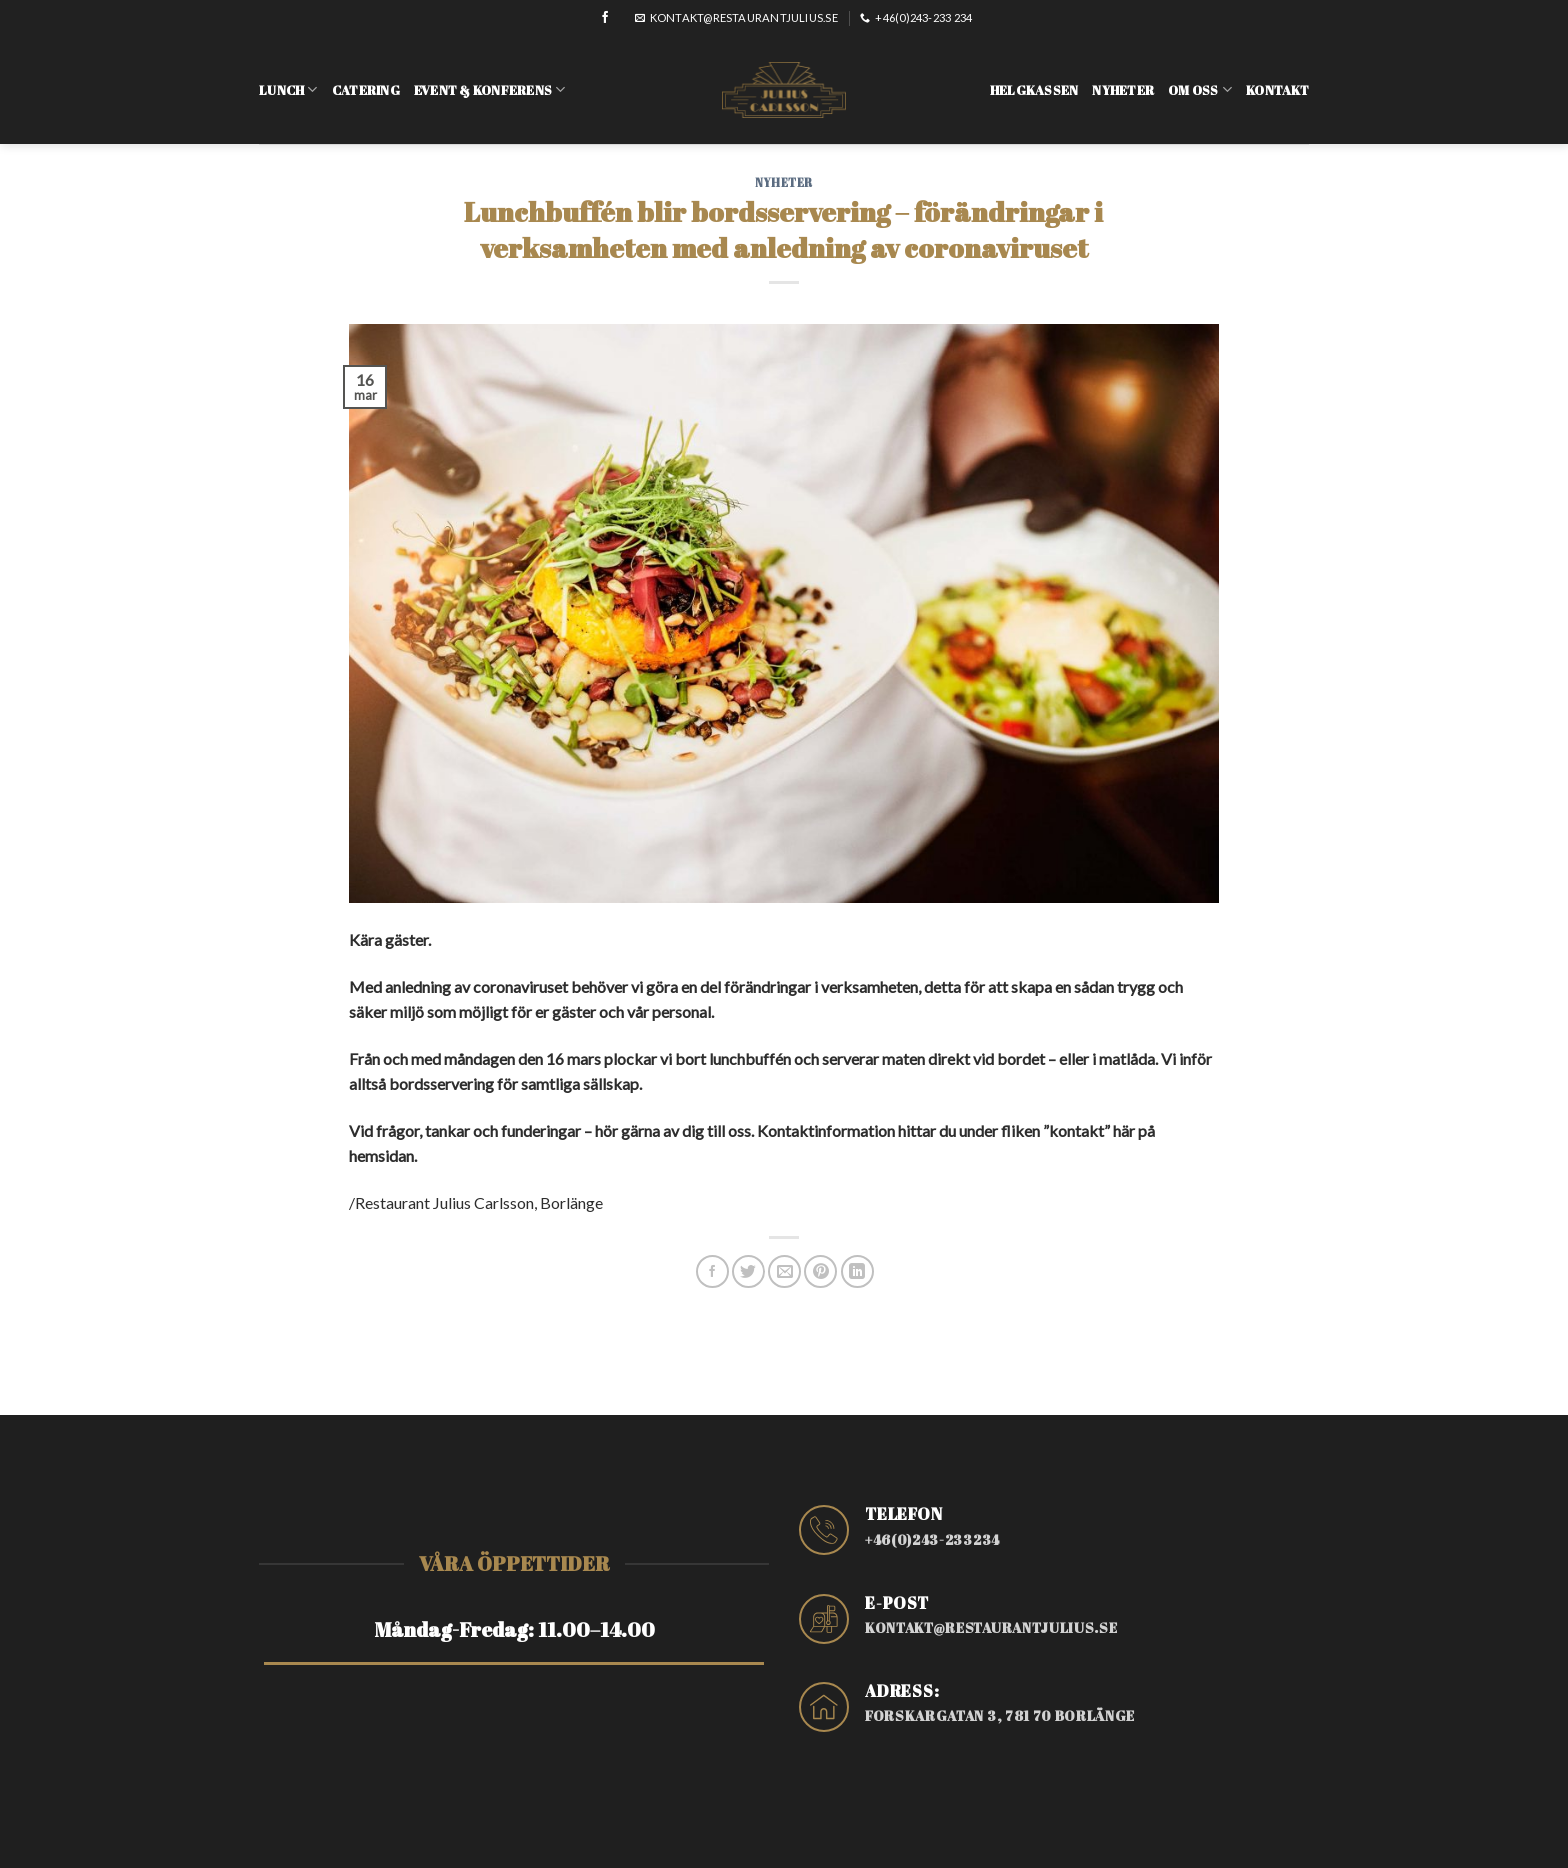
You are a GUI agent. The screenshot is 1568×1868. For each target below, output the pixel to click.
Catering (366, 77)
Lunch (288, 76)
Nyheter (1123, 77)
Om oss (1200, 76)
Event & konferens (490, 76)
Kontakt (1277, 77)
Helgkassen (1034, 77)
